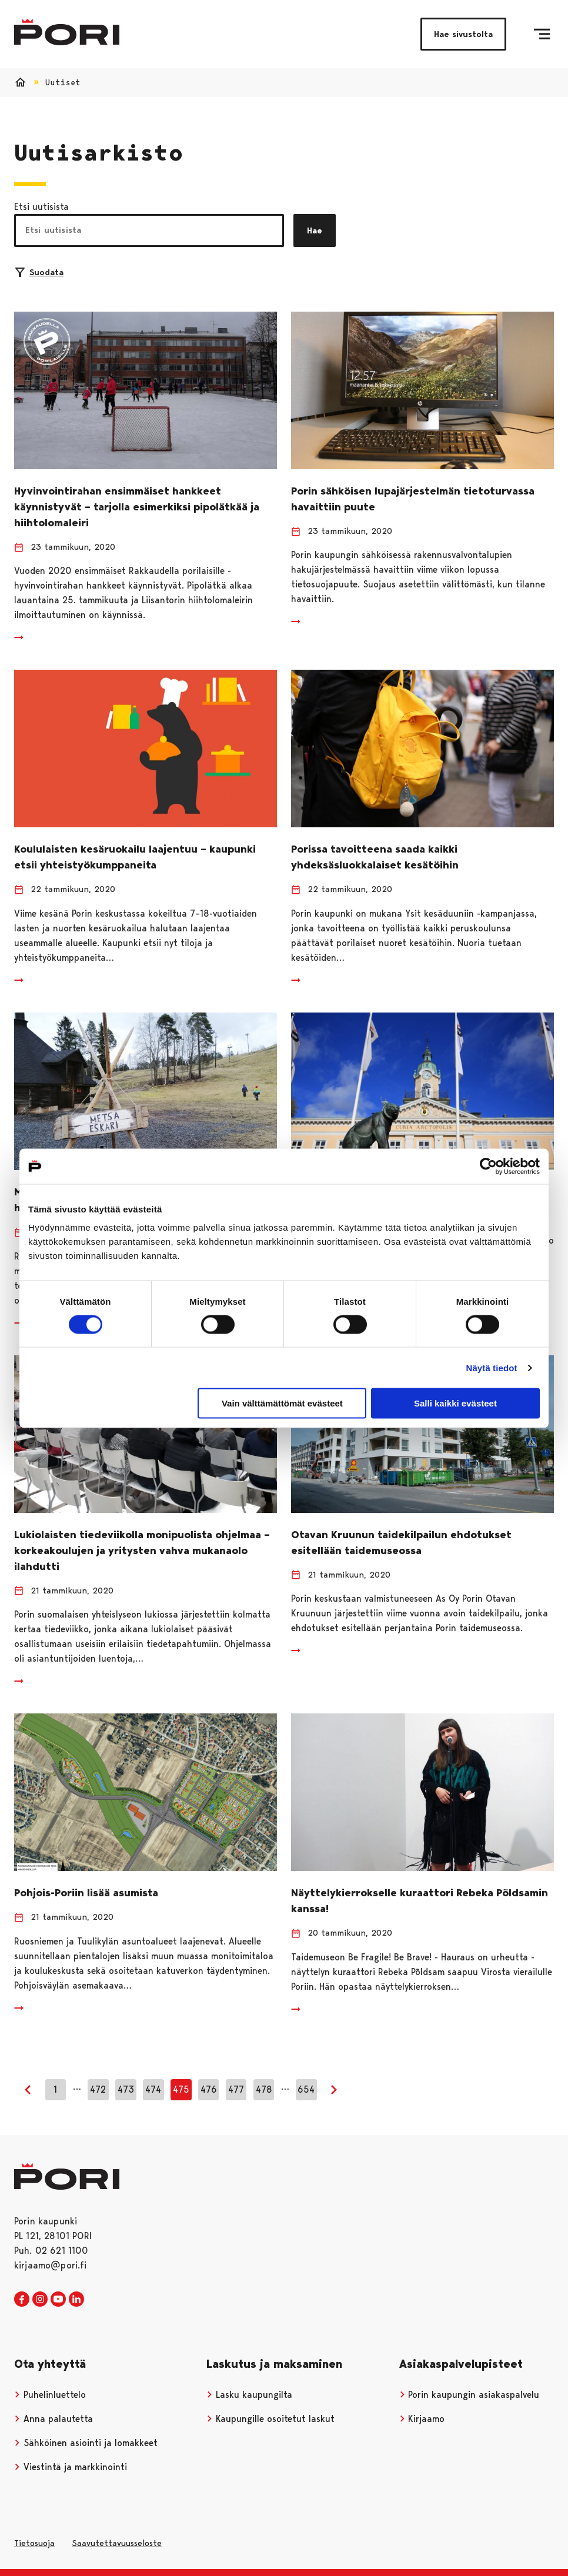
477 (236, 2089)
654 (306, 2089)
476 (209, 2089)
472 (98, 2089)
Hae (314, 230)
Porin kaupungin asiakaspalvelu (469, 2394)
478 (264, 2089)
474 (153, 2089)
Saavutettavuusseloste (117, 2543)
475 (181, 2089)
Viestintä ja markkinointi (70, 2467)
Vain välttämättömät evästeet (282, 1403)
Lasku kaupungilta (249, 2394)
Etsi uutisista (41, 206)
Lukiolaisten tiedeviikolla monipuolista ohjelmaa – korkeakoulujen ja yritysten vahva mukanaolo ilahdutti (142, 1550)
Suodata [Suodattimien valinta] (39, 272)
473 (126, 2089)
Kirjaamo (422, 2418)
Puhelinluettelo (50, 2394)
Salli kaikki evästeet (455, 1403)
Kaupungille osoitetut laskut (270, 2418)
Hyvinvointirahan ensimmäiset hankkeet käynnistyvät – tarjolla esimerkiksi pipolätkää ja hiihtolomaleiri (136, 507)
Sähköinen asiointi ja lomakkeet (86, 2442)
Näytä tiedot (491, 1367)
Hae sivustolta (463, 34)
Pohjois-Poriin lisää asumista (86, 1892)
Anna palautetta (53, 2418)
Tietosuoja (34, 2543)
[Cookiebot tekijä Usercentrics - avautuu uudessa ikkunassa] (488, 1166)
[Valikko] (542, 34)
